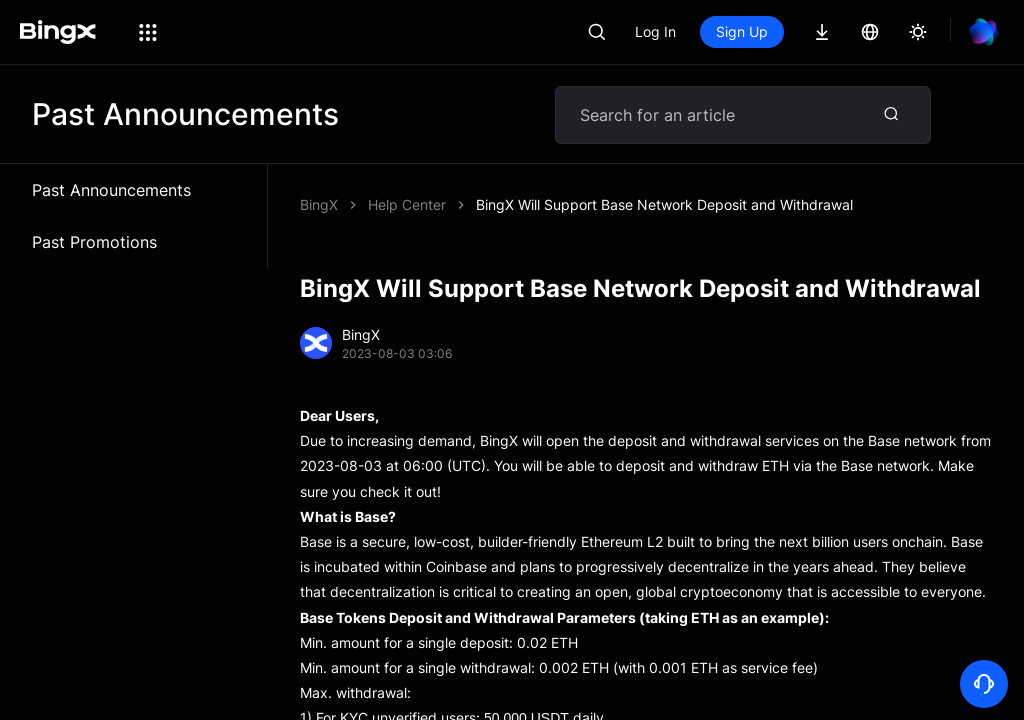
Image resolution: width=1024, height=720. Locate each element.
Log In (655, 31)
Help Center (407, 204)
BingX (319, 204)
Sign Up (742, 31)
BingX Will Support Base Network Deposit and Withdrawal (664, 204)
